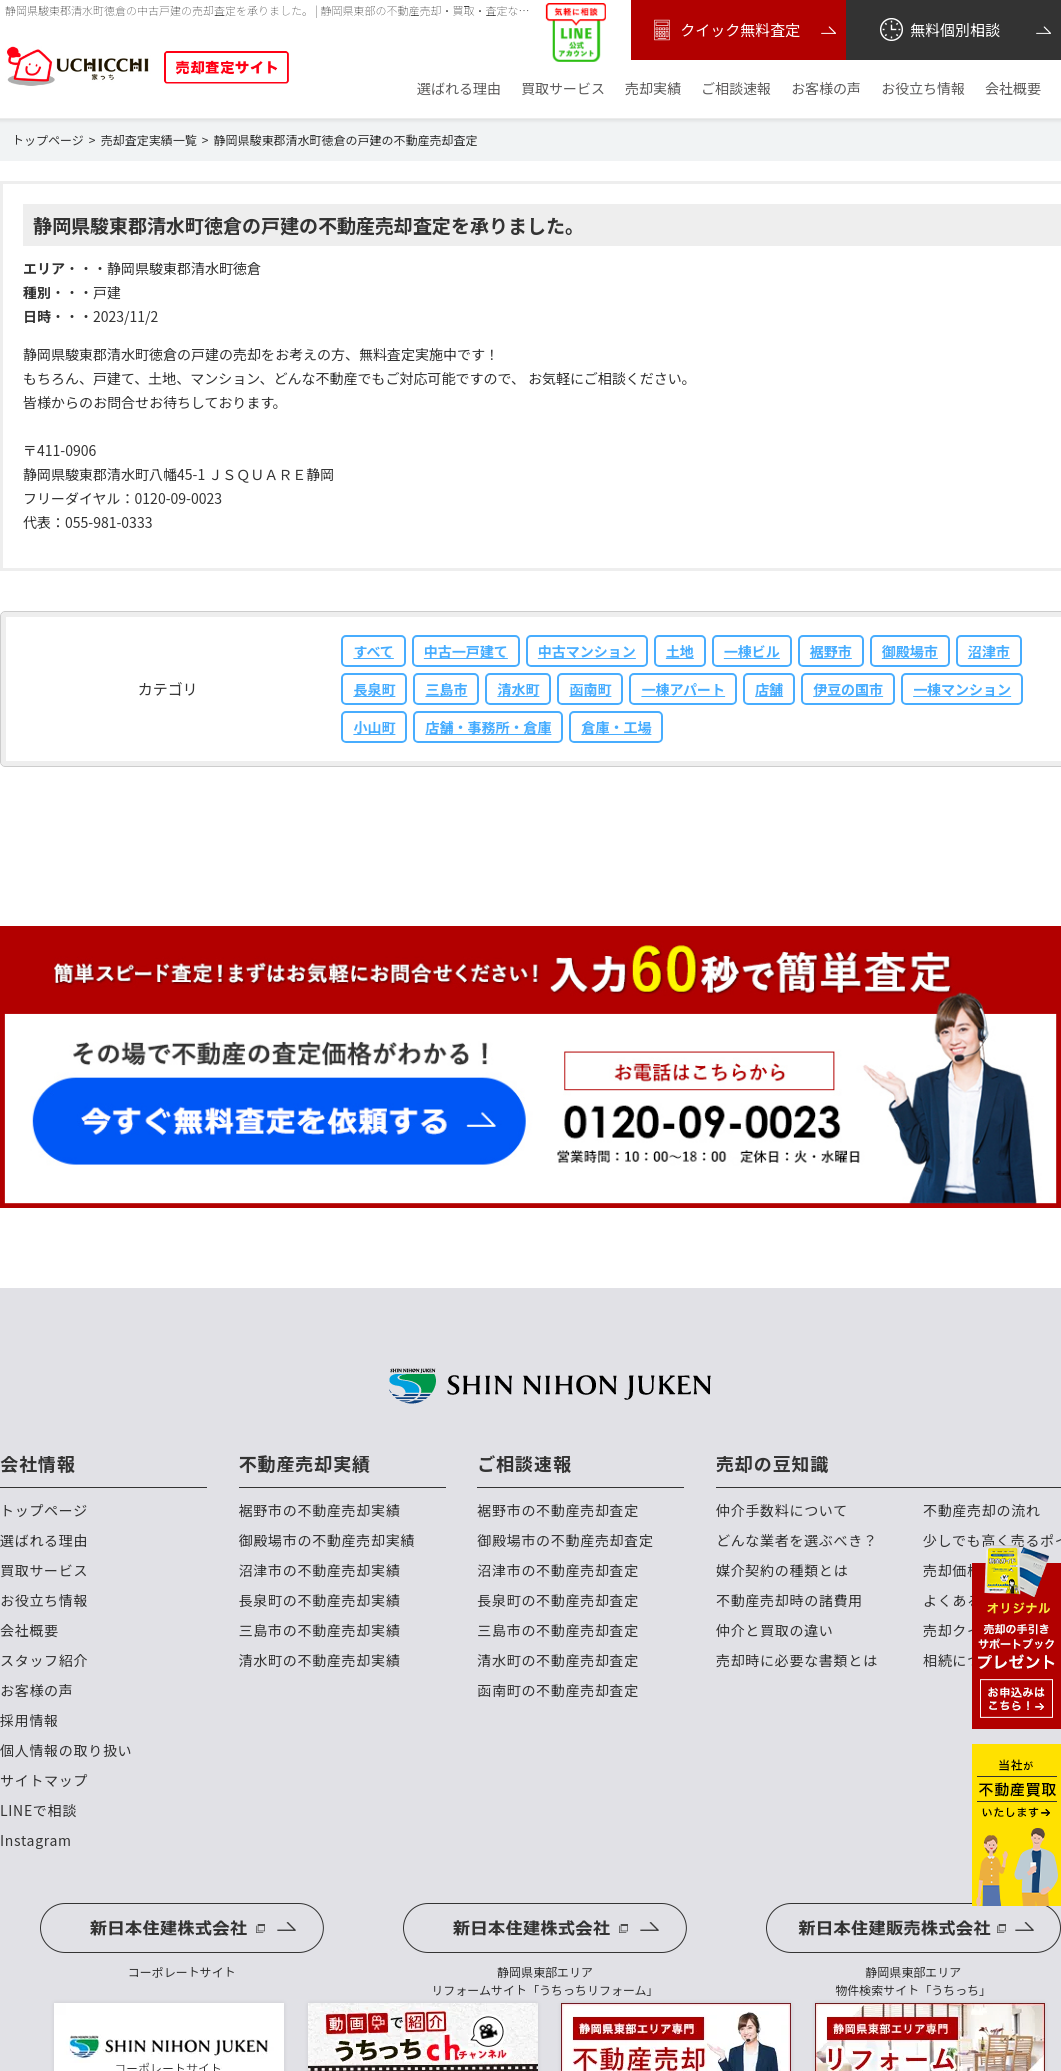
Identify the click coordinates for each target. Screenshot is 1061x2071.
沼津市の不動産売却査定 (558, 1570)
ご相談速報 (736, 88)
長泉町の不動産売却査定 (558, 1600)
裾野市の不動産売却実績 (320, 1510)
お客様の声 (826, 88)
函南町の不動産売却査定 (558, 1690)
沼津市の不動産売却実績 (320, 1570)
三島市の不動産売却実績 (320, 1630)
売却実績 (653, 88)
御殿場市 (910, 651)
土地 (680, 651)
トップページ (44, 1510)
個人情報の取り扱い (66, 1750)
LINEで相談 (38, 1810)
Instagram (36, 1840)
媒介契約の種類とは (782, 1570)
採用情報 (29, 1720)
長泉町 (374, 689)
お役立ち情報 (923, 88)
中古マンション (587, 651)
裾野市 (831, 651)
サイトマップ (44, 1780)
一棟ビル (752, 651)
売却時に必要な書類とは (797, 1660)
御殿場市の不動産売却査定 (565, 1540)
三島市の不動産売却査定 (558, 1630)
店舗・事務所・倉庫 (488, 727)
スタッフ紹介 (44, 1660)
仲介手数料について (782, 1510)
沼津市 (989, 651)
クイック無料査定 (723, 30)
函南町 (590, 689)
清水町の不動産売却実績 (320, 1660)
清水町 (518, 689)
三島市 (446, 689)
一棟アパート (683, 689)
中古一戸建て (466, 651)
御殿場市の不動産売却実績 (327, 1540)
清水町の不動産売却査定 (558, 1660)
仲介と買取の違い (775, 1630)
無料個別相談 (938, 30)
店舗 (769, 689)
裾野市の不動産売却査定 (558, 1510)
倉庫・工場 (616, 727)
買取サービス (563, 88)
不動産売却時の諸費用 (789, 1600)
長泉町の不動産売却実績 (320, 1600)
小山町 (374, 727)
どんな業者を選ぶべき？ (797, 1540)
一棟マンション (962, 689)
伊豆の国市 (848, 689)
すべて (373, 651)
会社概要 (1013, 88)
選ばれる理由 (459, 88)
